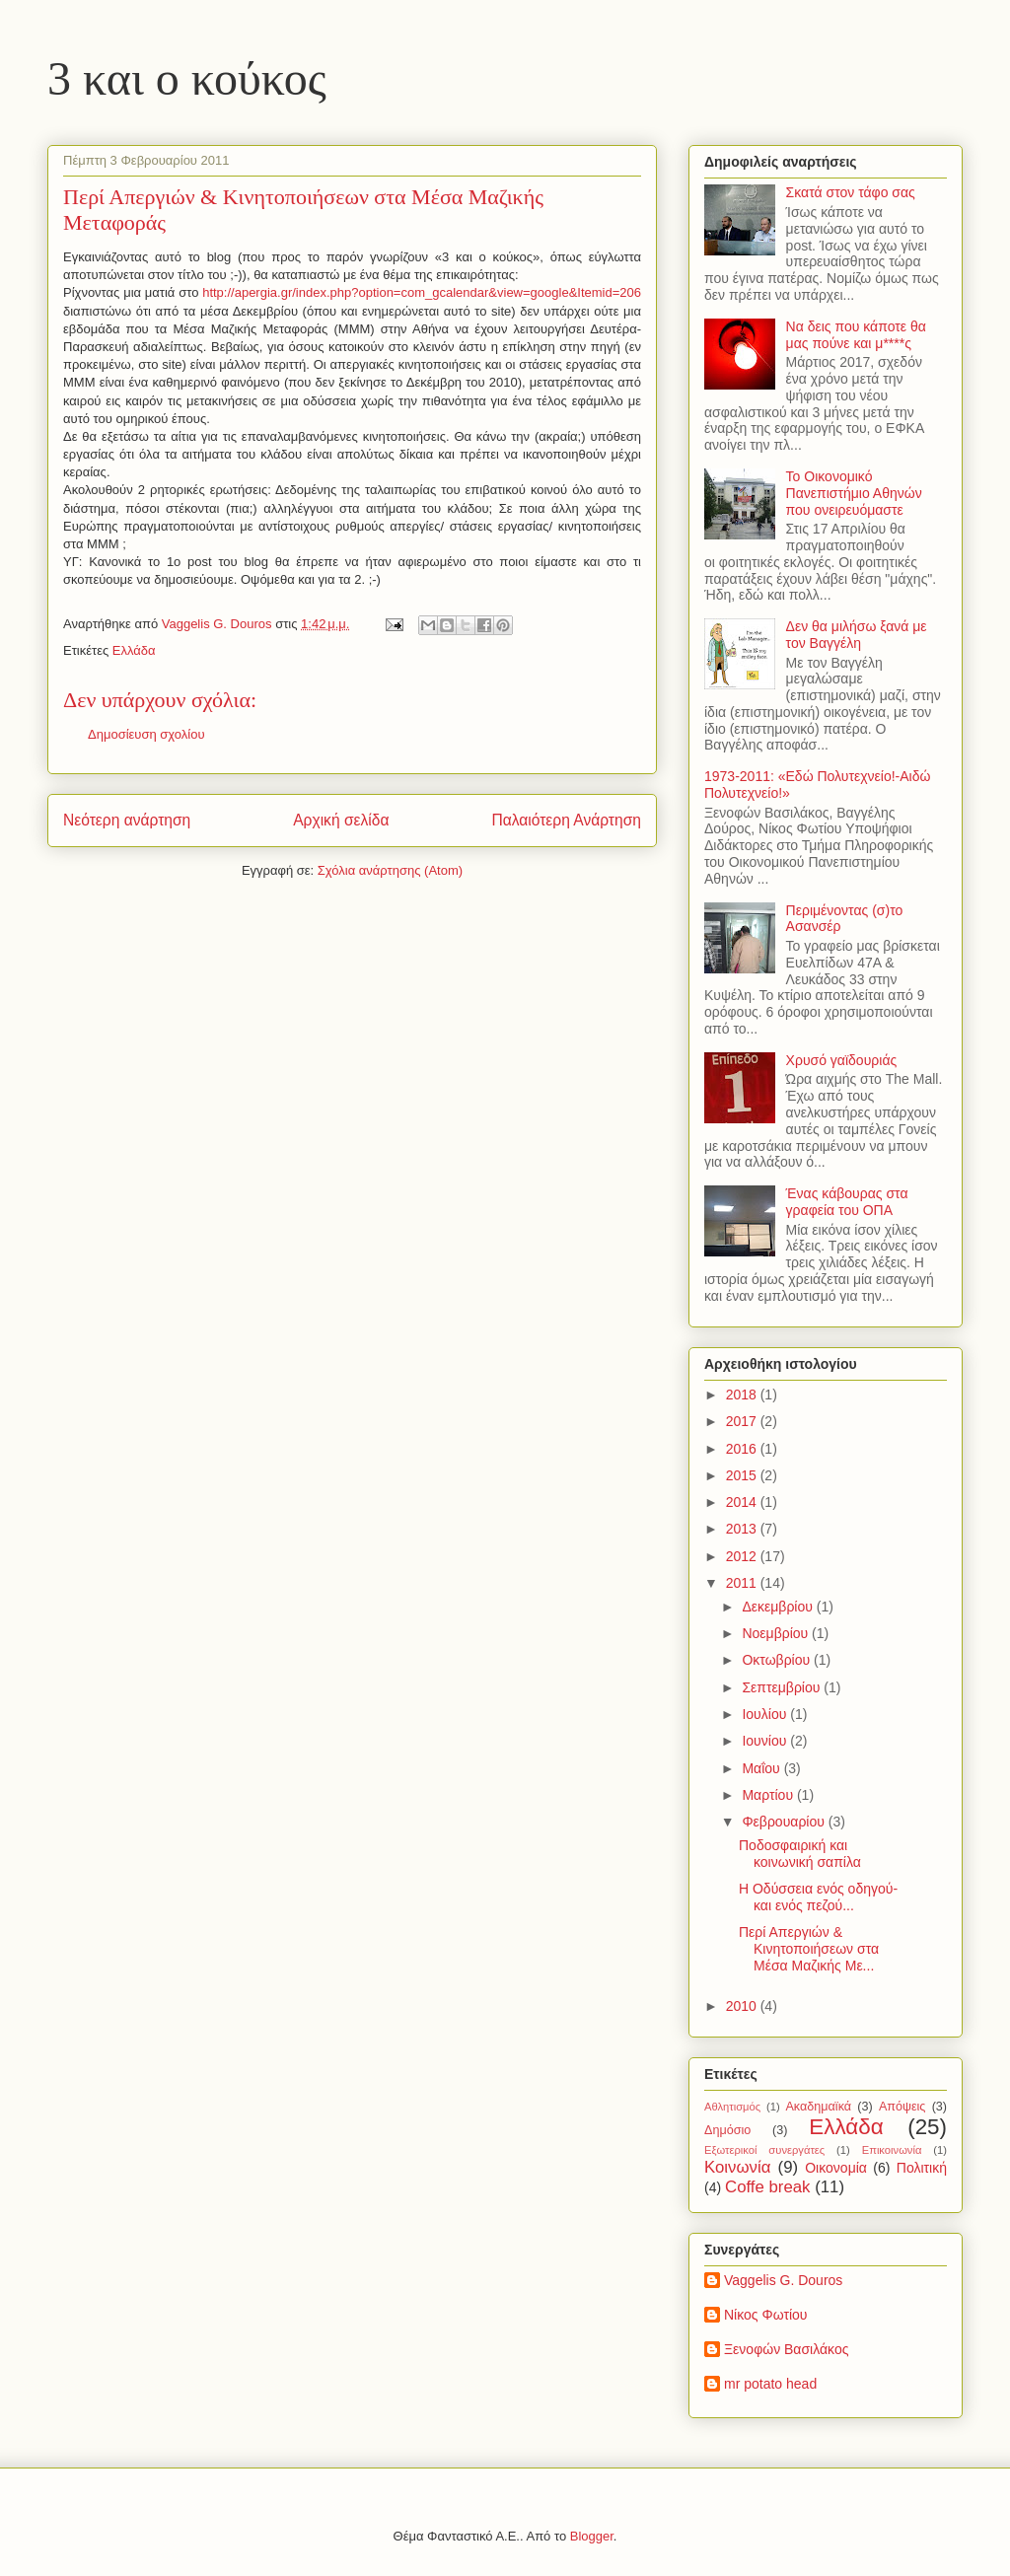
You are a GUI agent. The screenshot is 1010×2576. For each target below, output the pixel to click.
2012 (743, 1556)
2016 (743, 1449)
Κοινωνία (737, 2167)
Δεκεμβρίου (779, 1606)
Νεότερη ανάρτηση (126, 820)
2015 (743, 1475)
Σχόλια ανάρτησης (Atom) (390, 870)
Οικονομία (836, 2168)
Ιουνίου (766, 1741)
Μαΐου (762, 1768)
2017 (743, 1421)
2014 (743, 1502)
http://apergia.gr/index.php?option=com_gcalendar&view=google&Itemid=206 (421, 292)
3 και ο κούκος (186, 78)
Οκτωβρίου (778, 1660)
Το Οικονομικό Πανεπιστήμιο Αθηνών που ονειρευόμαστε (854, 493)
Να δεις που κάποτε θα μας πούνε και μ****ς (856, 335)
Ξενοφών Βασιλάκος (786, 2349)
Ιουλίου (766, 1714)
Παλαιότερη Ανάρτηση (566, 820)
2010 (743, 2006)
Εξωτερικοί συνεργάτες (764, 2150)
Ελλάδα (134, 650)
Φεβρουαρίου (785, 1821)
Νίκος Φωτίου (765, 2315)
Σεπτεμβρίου (783, 1687)
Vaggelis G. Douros (783, 2280)
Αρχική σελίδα (341, 820)
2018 (743, 1394)
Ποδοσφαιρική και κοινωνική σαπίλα (800, 1853)
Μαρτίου (769, 1795)
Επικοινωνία (892, 2150)
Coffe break (767, 2187)
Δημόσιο (727, 2130)
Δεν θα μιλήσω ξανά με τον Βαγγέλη (856, 634)
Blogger (591, 2536)
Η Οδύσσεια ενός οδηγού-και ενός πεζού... (818, 1897)
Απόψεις (902, 2106)
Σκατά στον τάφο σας (850, 192)
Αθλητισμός (732, 2106)
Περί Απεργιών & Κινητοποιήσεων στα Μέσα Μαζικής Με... (809, 1948)
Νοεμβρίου (777, 1633)
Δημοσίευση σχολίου (146, 734)
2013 (743, 1529)
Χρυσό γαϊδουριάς (842, 1060)
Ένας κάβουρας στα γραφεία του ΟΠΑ (847, 1201)
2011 (743, 1583)
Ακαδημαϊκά (818, 2106)
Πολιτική (922, 2168)
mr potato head (770, 2384)
